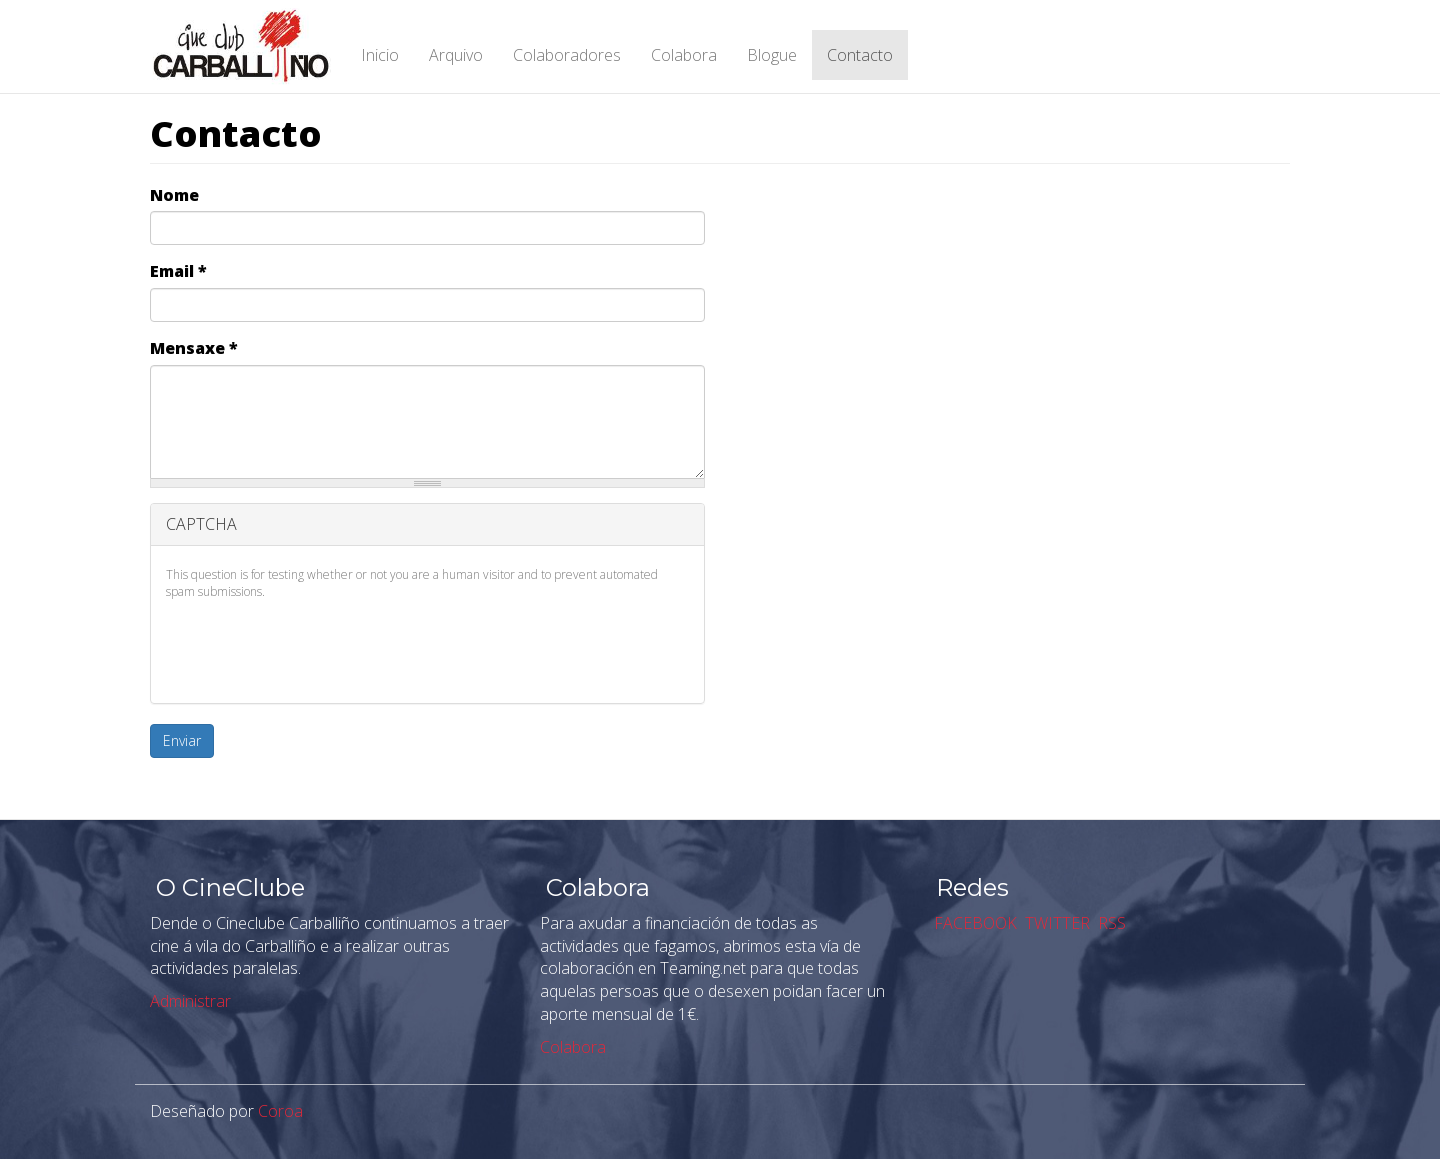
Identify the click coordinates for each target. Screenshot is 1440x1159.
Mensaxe (194, 348)
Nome (174, 195)
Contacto (860, 55)
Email (178, 271)
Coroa (280, 1111)
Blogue (772, 55)
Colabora (684, 55)
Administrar (190, 1001)
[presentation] (318, 649)
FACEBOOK (973, 923)
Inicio (380, 55)
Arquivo (456, 55)
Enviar (182, 740)
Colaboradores (567, 55)
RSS (1110, 923)
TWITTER (1055, 923)
